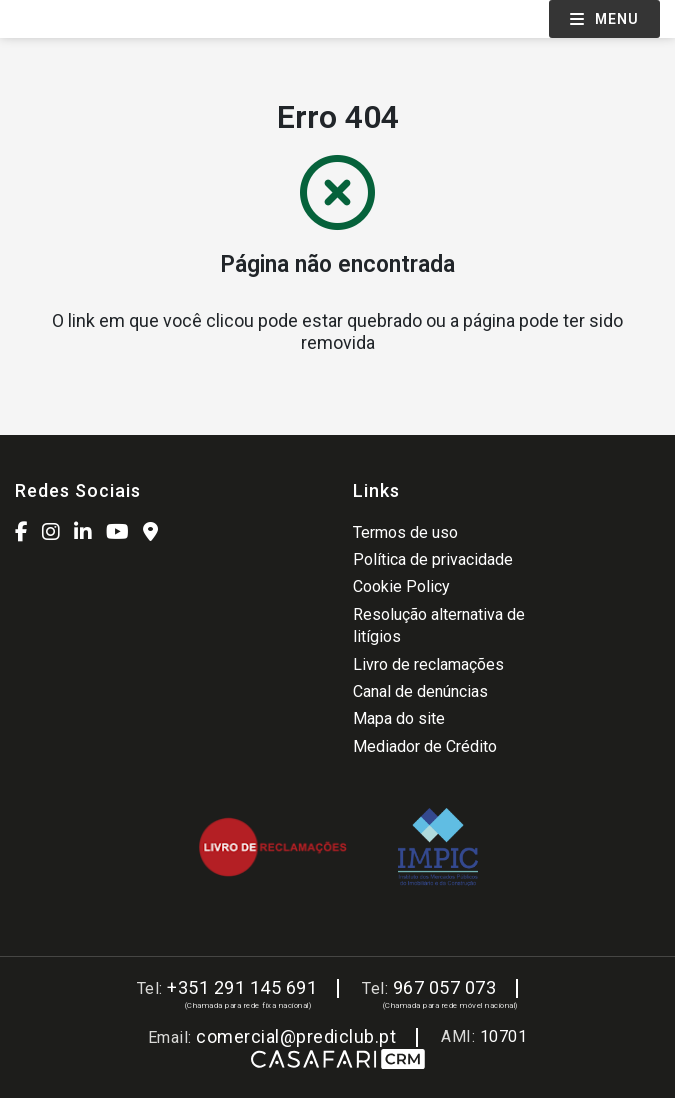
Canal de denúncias (420, 691)
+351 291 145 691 (242, 987)
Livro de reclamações (428, 664)
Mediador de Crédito (425, 746)
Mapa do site (399, 718)
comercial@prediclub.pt (296, 1036)
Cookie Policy (401, 586)
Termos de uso (405, 532)
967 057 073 (445, 987)
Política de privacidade (433, 559)
